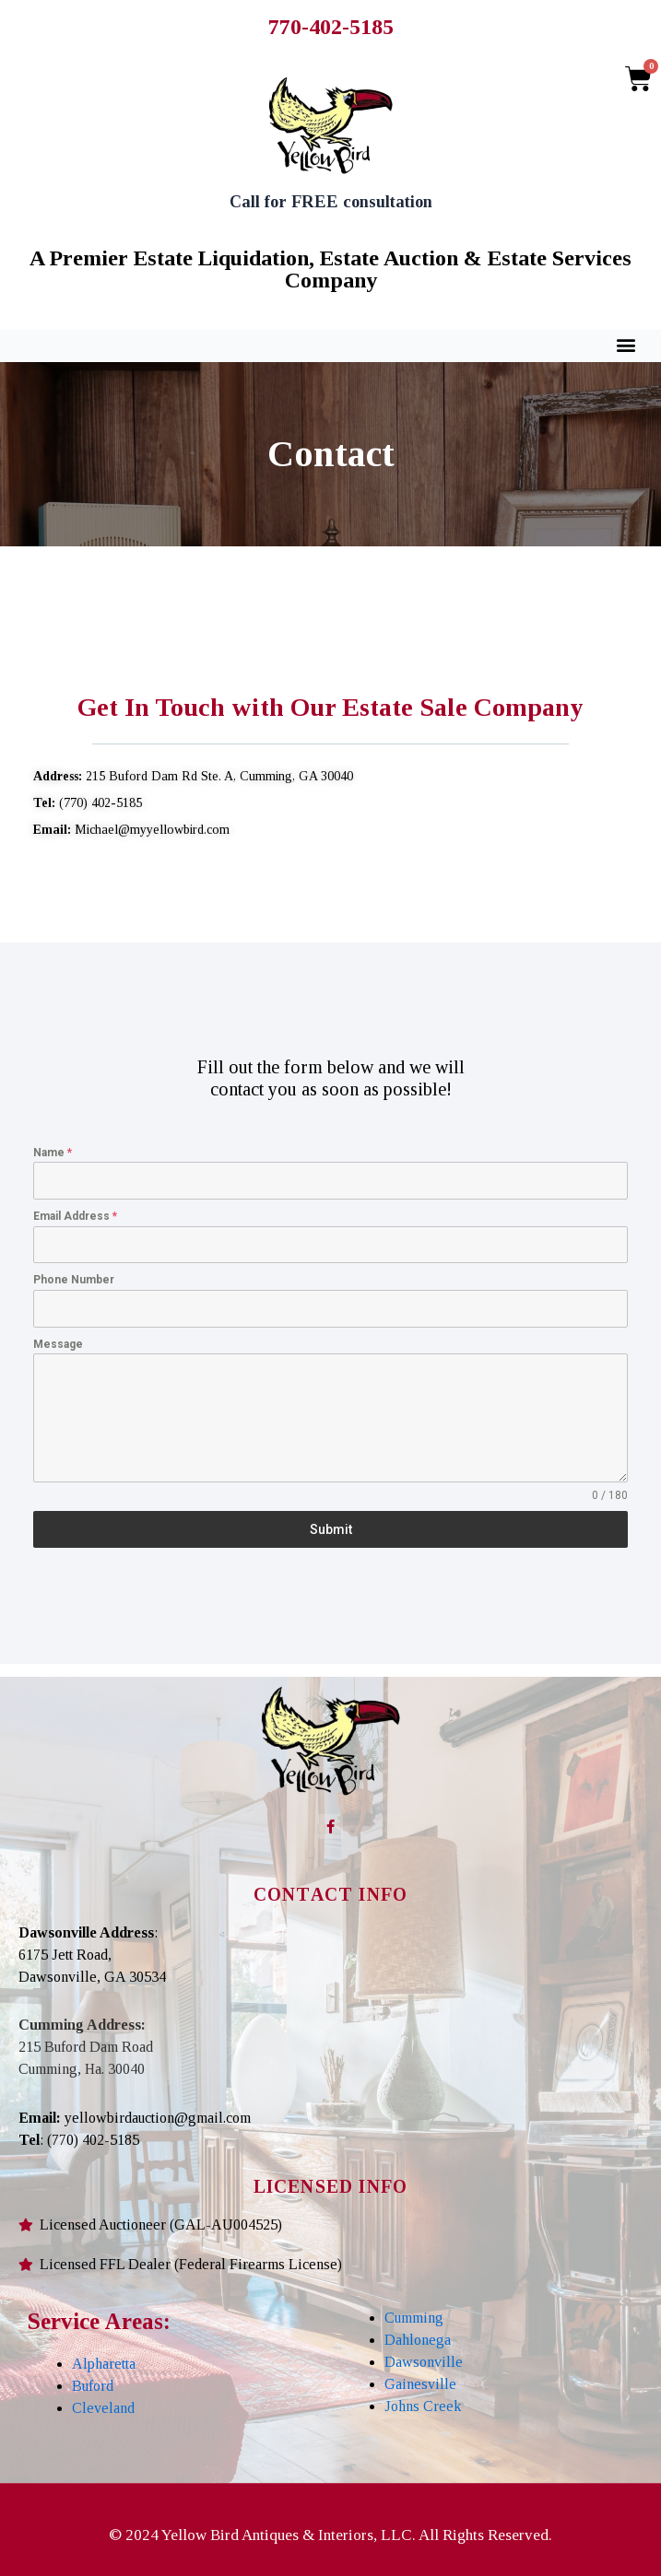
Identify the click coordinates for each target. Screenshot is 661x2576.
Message (58, 1344)
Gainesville (420, 2384)
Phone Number (73, 1279)
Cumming (413, 2317)
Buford (92, 2386)
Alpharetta (104, 2363)
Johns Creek (422, 2406)
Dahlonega (417, 2340)
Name (52, 1152)
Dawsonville (423, 2362)
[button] (626, 345)
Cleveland (103, 2408)
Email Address (75, 1216)
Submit (331, 1529)
